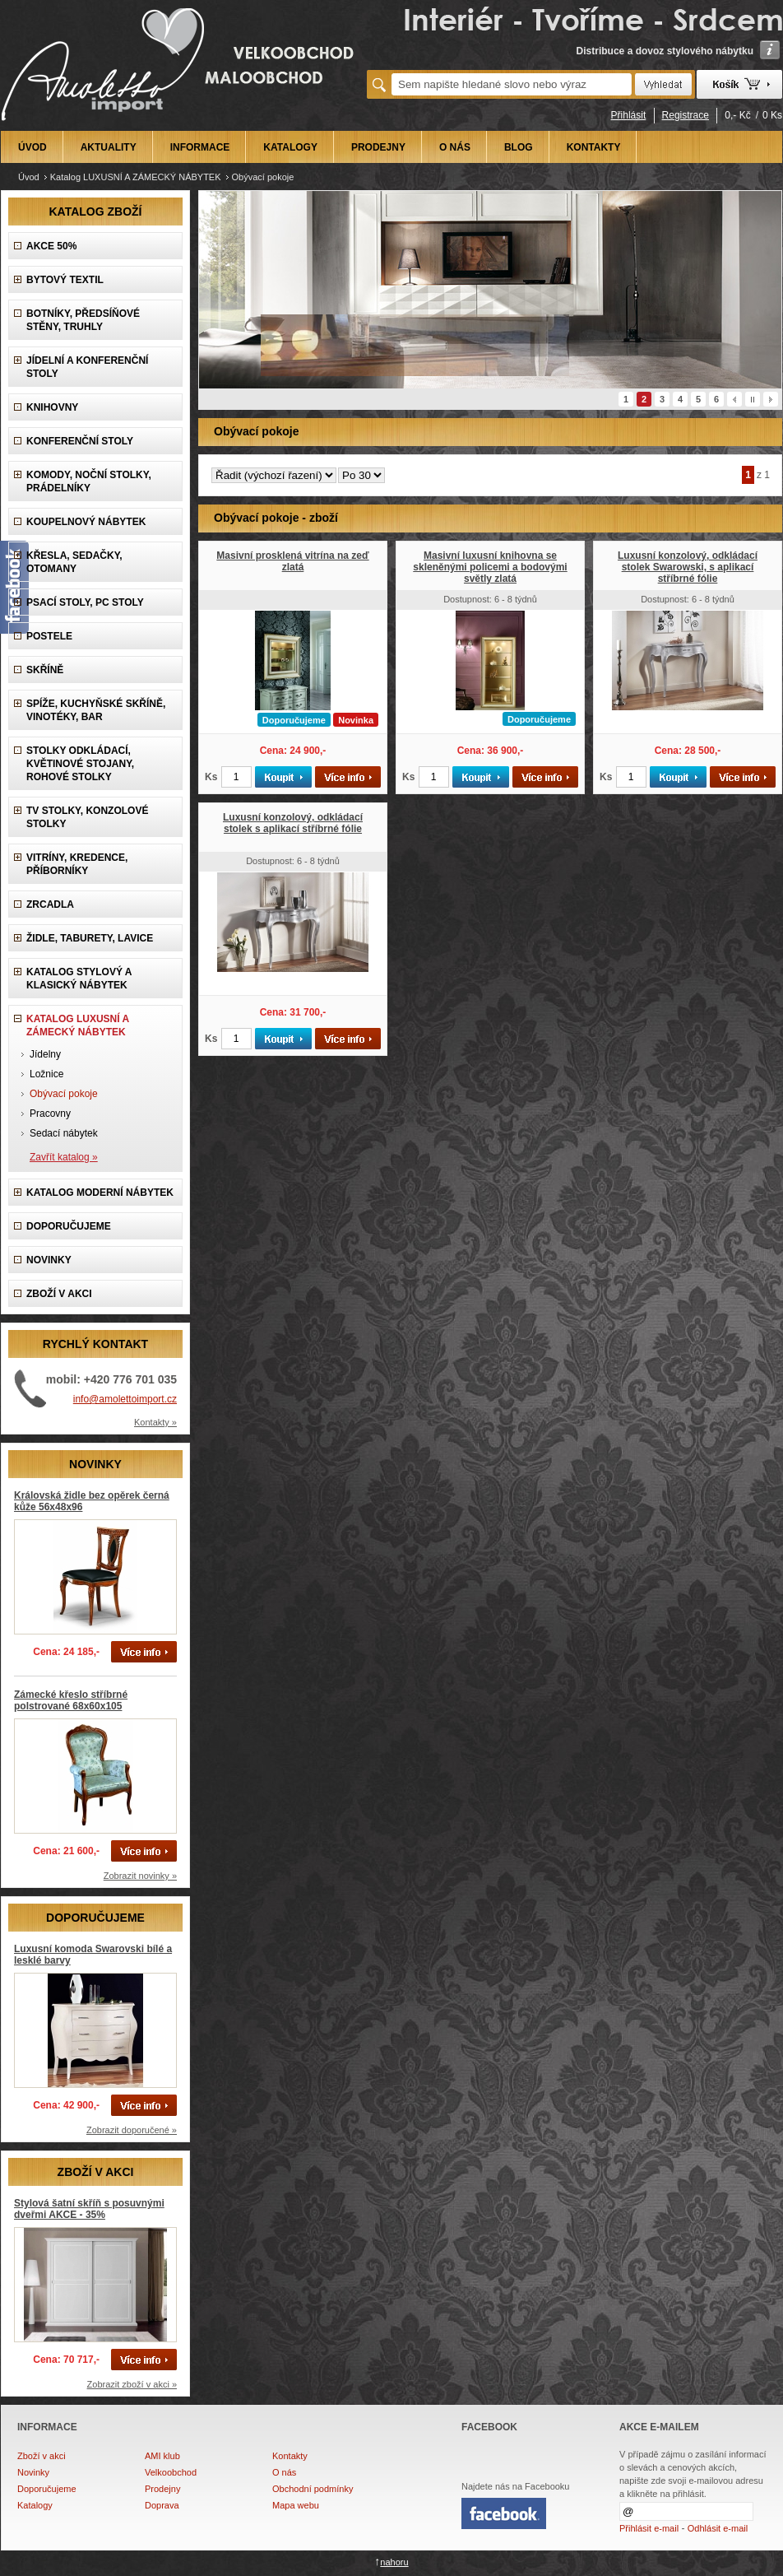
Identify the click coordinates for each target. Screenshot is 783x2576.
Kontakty (290, 2456)
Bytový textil (65, 280)
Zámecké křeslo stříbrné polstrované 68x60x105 (70, 1700)
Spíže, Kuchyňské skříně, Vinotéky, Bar (95, 710)
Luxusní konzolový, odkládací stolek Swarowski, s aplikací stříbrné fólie (688, 567)
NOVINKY (49, 1260)
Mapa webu (295, 2505)
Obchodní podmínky (312, 2489)
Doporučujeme (46, 2489)
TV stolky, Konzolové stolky (87, 817)
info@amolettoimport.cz (125, 1399)
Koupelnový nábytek (86, 522)
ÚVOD (32, 147)
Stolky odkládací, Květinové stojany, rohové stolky (80, 764)
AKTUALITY (109, 147)
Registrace (685, 115)
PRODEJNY (378, 147)
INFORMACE (200, 147)
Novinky (33, 2472)
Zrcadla (50, 904)
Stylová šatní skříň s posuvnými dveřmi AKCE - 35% (89, 2208)
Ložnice (46, 1074)
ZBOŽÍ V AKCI (59, 1294)
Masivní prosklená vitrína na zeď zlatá (292, 561)
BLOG (518, 147)
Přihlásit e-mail (649, 2528)
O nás (284, 2472)
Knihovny (52, 407)
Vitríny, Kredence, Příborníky (76, 864)
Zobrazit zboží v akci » (132, 2384)
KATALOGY (290, 147)
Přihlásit (628, 115)
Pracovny (50, 1113)
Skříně (44, 670)
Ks (211, 777)
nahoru (394, 2562)
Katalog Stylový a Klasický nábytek (79, 978)
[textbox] (511, 84)
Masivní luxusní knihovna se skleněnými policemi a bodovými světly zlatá (490, 567)
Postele (49, 636)
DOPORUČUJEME (68, 1226)
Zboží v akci (41, 2456)
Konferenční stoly (79, 441)
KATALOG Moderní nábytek (100, 1192)
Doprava (162, 2505)
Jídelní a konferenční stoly (87, 367)
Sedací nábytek (64, 1133)
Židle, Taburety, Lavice (89, 938)
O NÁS (454, 147)
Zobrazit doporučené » (131, 2130)
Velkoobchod (171, 2472)
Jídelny (45, 1054)
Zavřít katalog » (64, 1157)
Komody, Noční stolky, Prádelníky (88, 481)
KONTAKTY (594, 147)
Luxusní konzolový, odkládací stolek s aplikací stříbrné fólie (293, 823)
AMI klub (162, 2456)
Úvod (28, 177)
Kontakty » (155, 1422)
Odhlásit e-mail (718, 2528)
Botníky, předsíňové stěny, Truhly (83, 320)
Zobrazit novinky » (140, 1876)
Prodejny (162, 2489)
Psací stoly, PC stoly (85, 602)
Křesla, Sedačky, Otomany (74, 562)
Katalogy (35, 2505)
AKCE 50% (51, 246)
